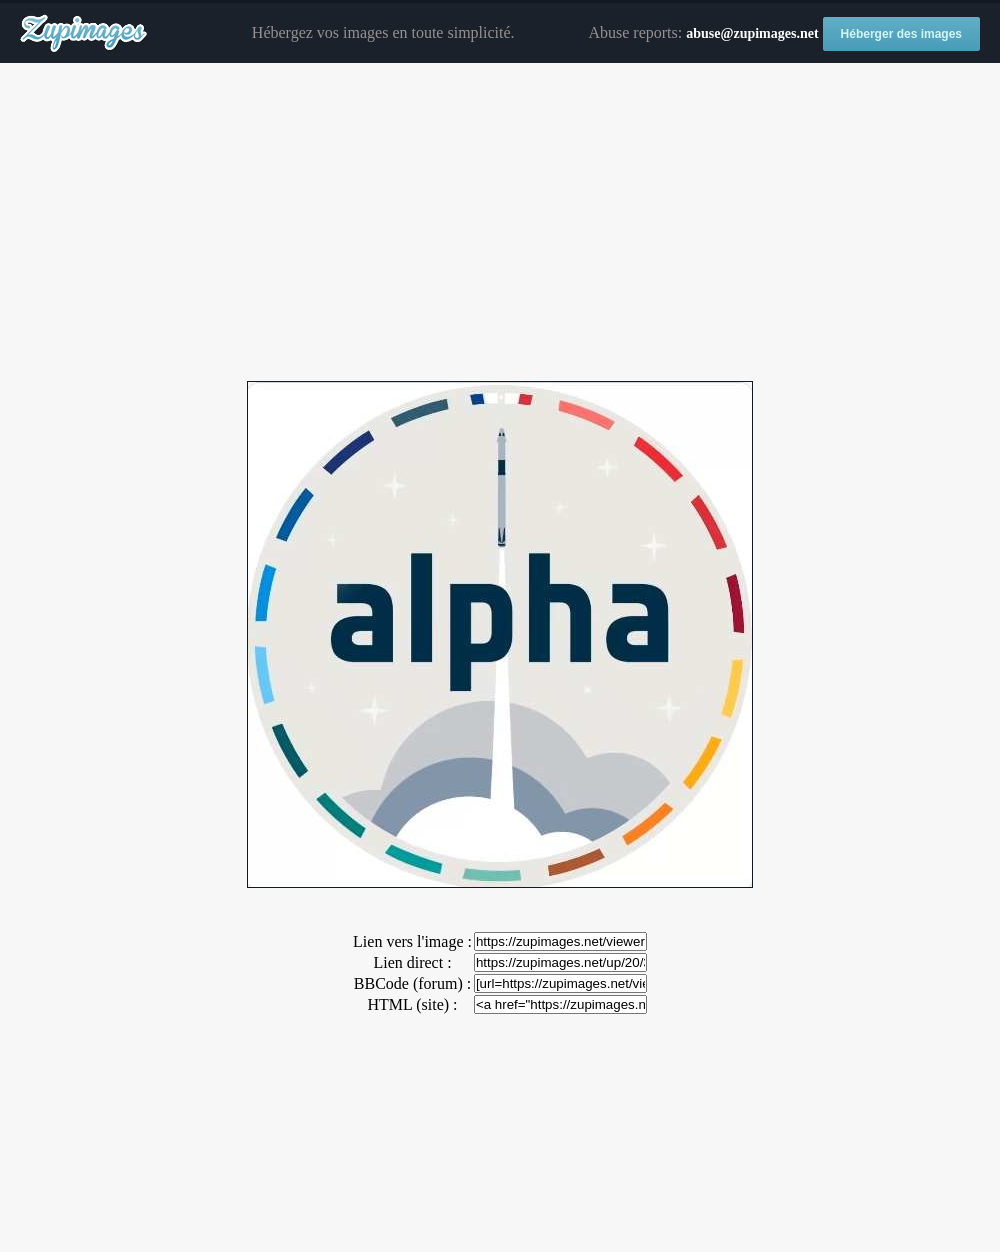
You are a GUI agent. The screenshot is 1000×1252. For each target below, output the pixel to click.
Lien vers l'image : (412, 941)
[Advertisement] (500, 223)
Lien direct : (412, 962)
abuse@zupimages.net (752, 33)
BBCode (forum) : (412, 983)
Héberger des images (901, 34)
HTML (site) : (412, 1004)
